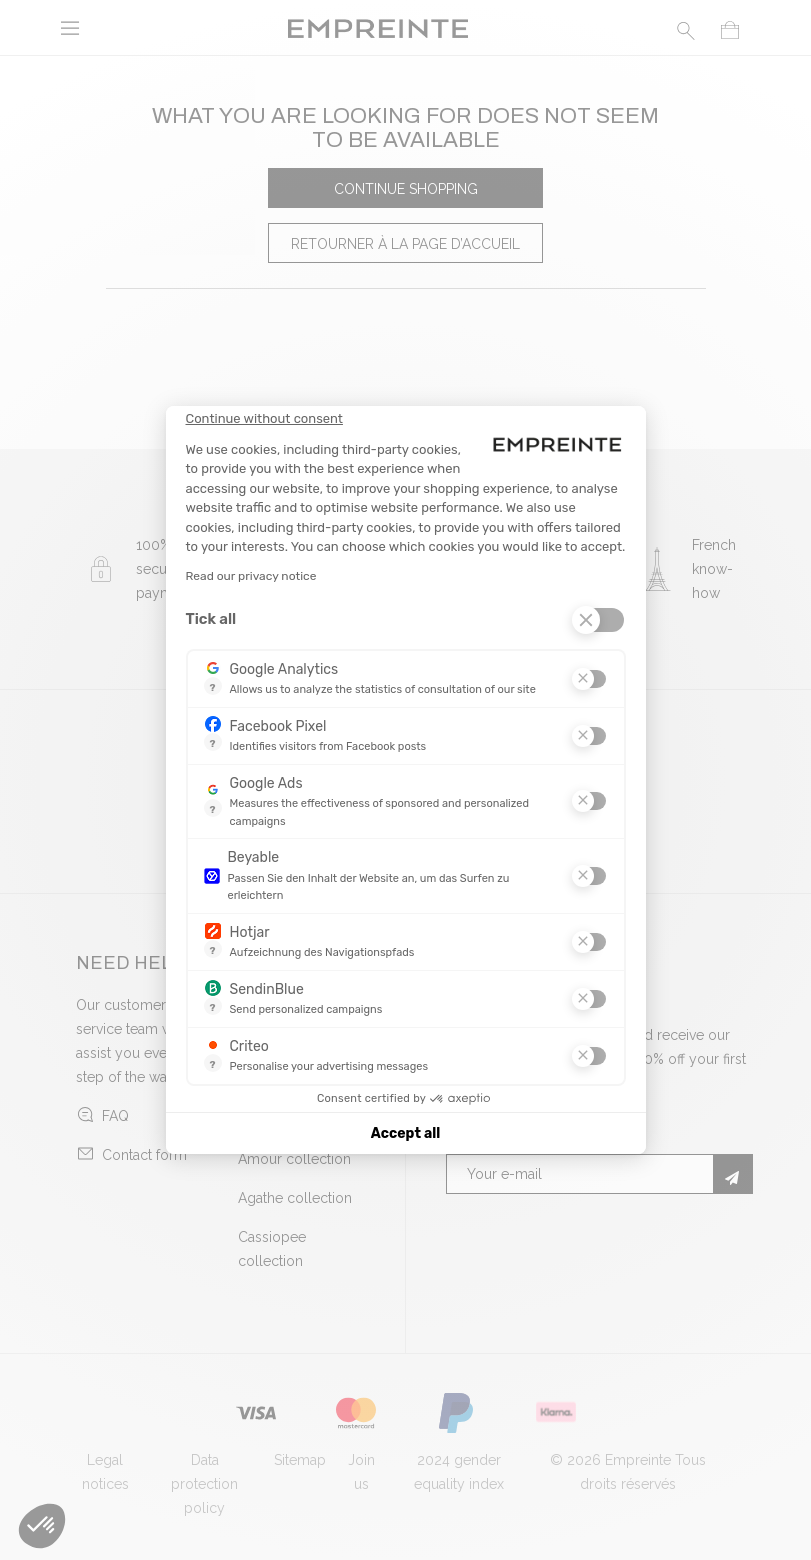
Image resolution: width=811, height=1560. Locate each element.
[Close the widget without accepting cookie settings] (264, 419)
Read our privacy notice (251, 576)
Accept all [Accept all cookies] (405, 1133)
